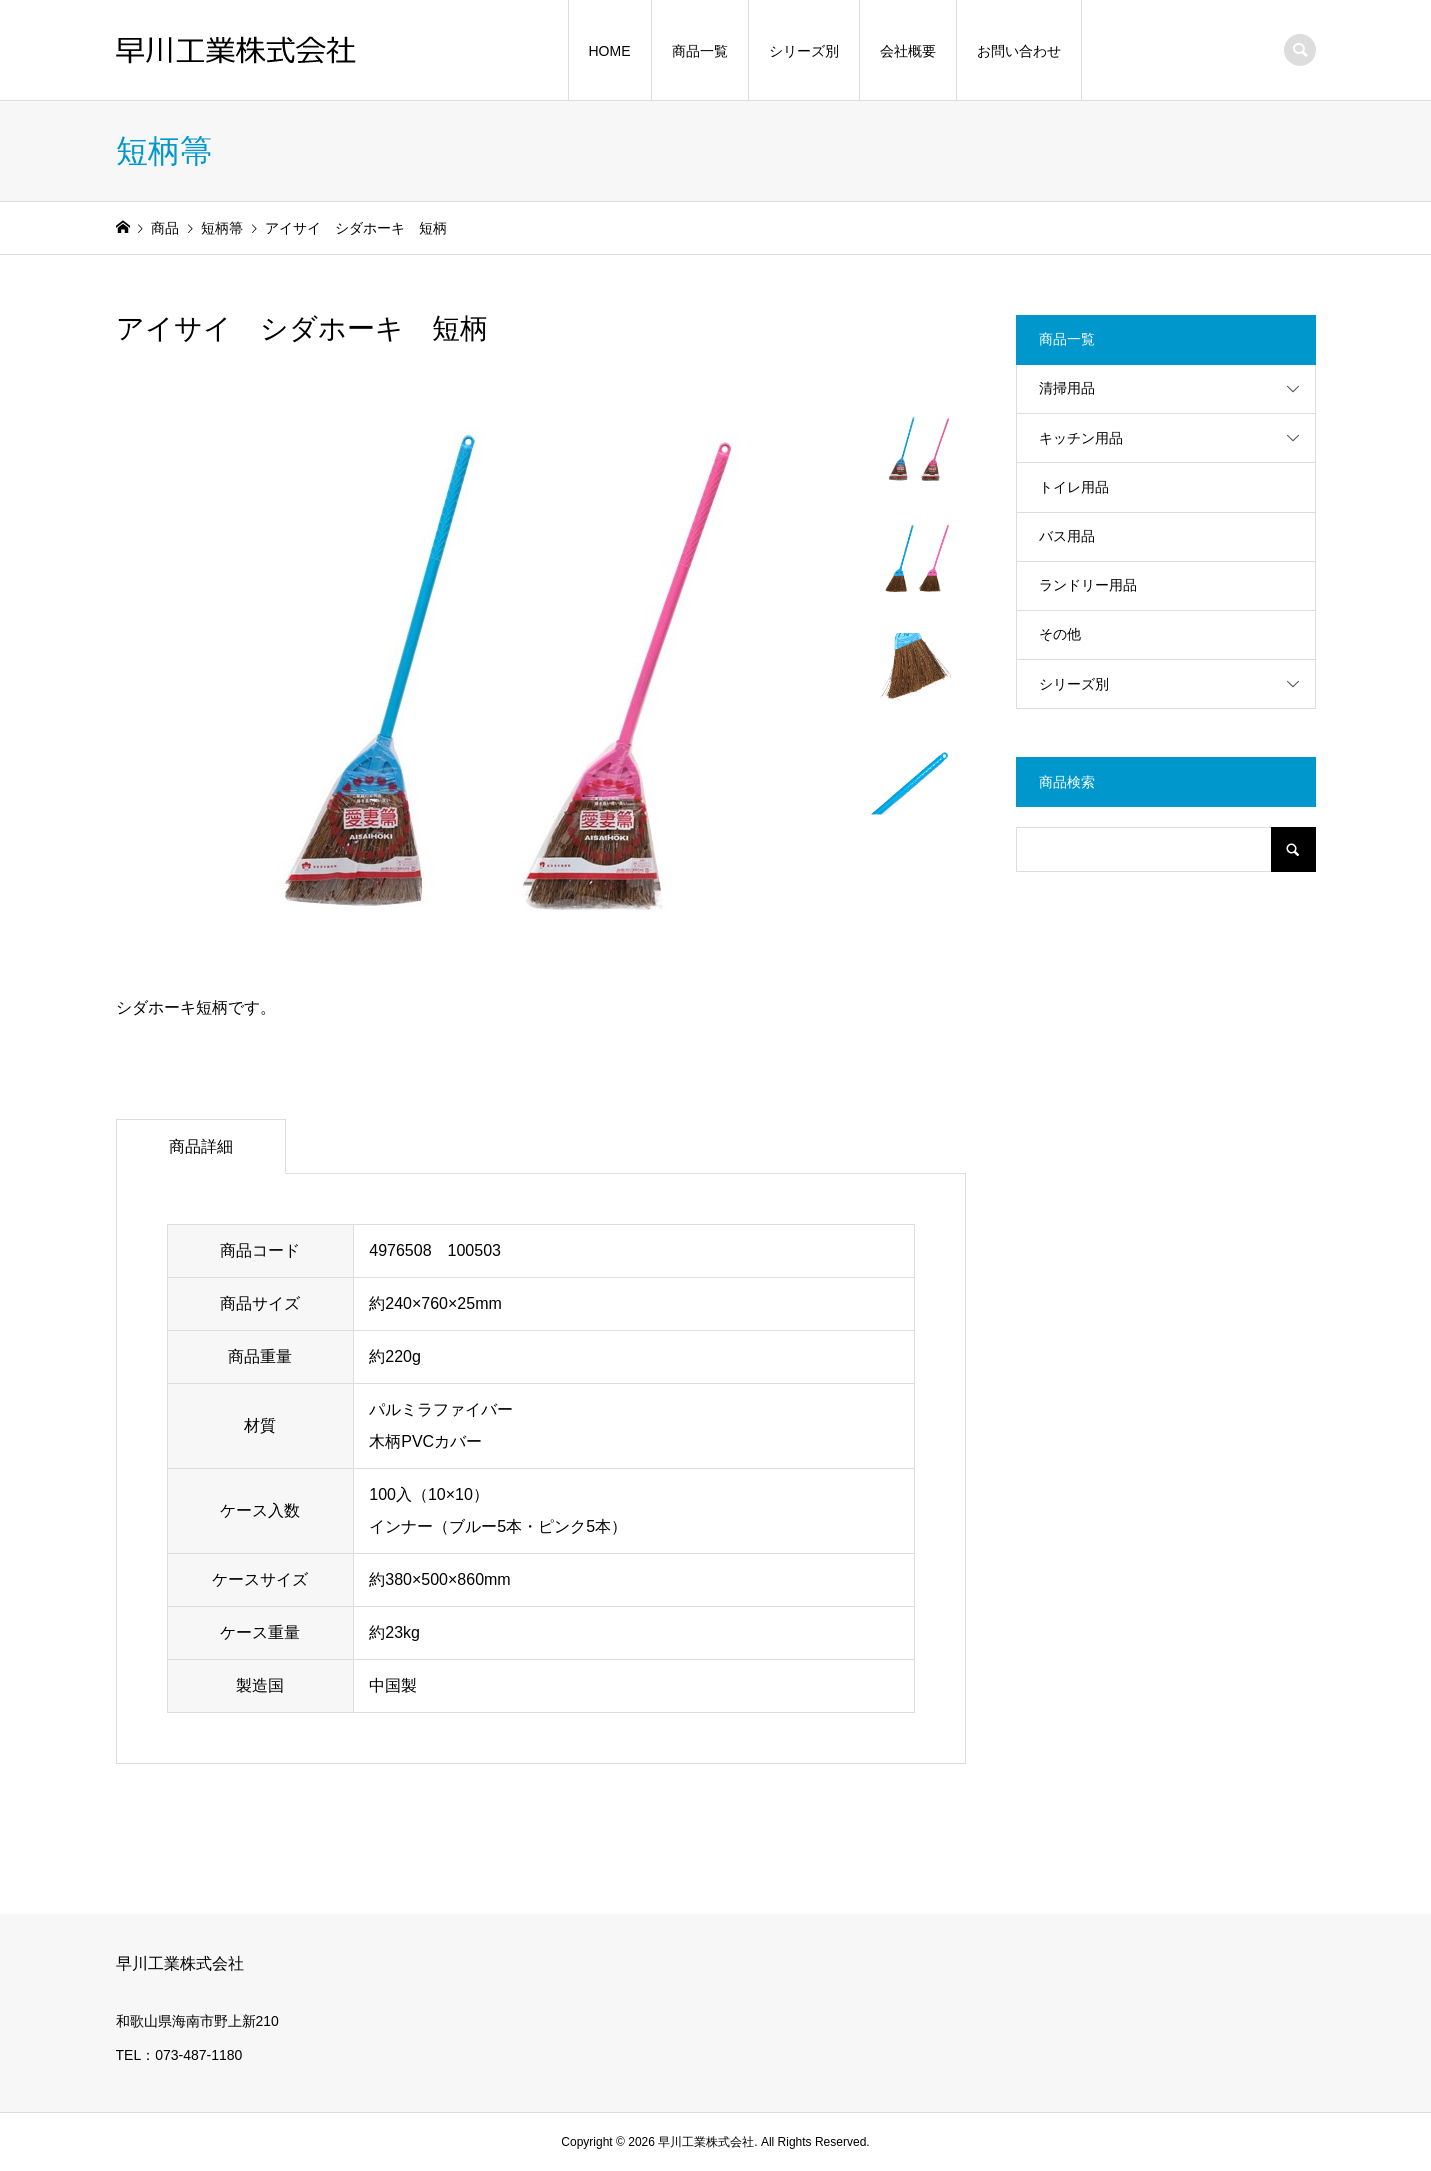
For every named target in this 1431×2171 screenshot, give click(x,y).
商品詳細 (201, 1146)
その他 (1060, 634)
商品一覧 (700, 51)
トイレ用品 (1074, 487)
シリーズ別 (804, 51)
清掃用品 (1067, 388)
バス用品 (1067, 536)
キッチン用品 (1081, 438)
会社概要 (908, 51)
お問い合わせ (1019, 51)
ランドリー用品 (1088, 585)
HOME (610, 51)
